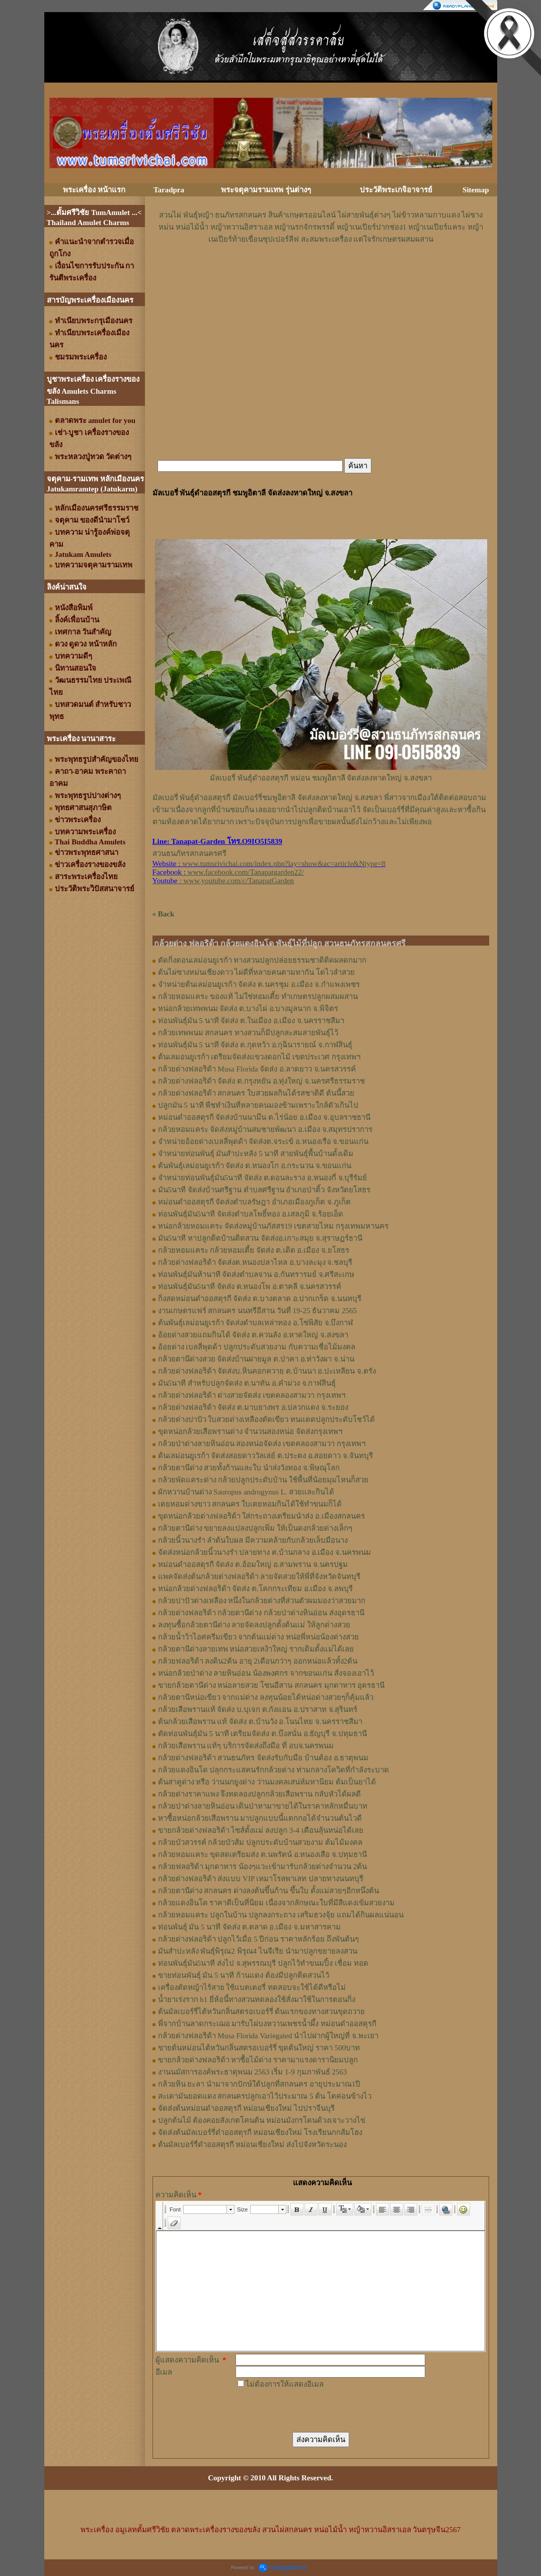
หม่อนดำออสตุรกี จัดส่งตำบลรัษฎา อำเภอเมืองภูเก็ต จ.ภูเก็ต (254, 1202)
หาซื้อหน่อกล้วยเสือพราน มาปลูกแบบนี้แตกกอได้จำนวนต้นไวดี (260, 1818)
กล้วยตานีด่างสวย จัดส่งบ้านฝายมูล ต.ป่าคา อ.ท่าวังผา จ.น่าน (256, 1359)
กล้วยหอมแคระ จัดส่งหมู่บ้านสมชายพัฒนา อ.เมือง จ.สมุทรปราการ (265, 1129)
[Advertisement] (321, 275)
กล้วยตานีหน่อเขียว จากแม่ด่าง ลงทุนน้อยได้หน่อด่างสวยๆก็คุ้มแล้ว (266, 1697)
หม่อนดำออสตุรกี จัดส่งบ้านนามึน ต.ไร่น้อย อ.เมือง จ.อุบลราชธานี (264, 1117)
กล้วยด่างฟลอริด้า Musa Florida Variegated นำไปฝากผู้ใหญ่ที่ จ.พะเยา (268, 2036)
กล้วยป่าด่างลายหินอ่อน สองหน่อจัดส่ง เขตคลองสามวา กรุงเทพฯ (261, 1444)
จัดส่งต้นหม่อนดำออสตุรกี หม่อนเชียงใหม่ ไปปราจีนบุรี (246, 2108)
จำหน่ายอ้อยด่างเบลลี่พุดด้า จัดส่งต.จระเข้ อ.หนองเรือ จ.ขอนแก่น (263, 1141)
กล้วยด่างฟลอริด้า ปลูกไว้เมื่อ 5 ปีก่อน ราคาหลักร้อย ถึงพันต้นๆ (258, 1939)
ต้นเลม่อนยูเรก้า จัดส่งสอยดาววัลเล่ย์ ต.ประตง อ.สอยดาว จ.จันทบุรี (265, 1456)
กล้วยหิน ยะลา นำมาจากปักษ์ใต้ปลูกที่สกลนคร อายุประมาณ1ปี (259, 2084)
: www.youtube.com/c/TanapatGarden (223, 881)
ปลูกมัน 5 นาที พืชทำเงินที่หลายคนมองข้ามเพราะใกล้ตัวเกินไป (258, 1105)
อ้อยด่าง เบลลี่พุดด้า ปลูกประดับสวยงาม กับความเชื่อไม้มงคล (256, 1347)
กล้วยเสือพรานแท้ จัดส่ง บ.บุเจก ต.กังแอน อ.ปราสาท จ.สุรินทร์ (258, 1709)
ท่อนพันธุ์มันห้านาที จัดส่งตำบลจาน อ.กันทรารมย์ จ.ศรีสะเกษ (256, 1274)
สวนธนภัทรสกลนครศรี (189, 853)
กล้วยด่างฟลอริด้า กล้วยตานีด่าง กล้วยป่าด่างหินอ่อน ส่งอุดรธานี (261, 1613)
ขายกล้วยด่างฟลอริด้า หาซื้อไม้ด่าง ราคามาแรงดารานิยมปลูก (258, 2060)
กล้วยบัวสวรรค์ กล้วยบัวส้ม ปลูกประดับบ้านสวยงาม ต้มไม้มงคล (260, 1842)
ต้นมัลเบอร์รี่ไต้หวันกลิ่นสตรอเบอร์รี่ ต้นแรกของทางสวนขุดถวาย (261, 2012)
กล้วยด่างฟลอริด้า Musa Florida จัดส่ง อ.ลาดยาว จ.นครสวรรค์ (257, 1069)
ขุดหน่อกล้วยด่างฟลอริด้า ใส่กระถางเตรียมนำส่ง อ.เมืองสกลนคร (261, 1516)
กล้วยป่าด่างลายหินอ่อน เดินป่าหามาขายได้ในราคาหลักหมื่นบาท (263, 1806)
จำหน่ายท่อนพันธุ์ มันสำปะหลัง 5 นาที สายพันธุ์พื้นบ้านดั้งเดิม (256, 1154)
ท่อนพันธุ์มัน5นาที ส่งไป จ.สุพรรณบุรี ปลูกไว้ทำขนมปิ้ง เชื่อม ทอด (263, 1963)
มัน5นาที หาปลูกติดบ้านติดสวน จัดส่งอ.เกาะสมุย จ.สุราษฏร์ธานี (260, 1238)
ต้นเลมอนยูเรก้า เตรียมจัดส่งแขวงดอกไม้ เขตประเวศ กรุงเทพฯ (259, 1057)
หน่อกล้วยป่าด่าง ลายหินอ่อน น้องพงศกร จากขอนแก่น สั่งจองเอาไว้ (266, 1673)
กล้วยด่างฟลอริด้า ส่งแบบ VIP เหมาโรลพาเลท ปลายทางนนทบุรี (261, 1879)
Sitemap (475, 190)
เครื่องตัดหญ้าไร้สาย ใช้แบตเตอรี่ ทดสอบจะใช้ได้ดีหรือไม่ (252, 1987)
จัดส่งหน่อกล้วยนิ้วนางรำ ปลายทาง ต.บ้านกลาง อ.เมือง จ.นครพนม (264, 1552)
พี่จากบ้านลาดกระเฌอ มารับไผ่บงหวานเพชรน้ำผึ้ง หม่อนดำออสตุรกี (267, 2024)
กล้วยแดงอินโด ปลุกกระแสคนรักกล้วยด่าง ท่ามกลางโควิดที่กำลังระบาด (274, 1770)
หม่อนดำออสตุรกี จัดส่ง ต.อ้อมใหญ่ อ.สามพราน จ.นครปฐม (253, 1564)
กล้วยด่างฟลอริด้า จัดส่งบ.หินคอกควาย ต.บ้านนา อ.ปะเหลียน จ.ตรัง (267, 1371)
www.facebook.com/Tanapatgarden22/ (246, 872)
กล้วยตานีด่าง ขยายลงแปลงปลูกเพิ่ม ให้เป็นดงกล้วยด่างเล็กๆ (255, 1528)
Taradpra (168, 190)
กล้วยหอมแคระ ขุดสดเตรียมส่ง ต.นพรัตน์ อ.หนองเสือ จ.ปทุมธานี (262, 1854)
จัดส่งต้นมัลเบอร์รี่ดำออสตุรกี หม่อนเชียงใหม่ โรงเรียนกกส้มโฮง (260, 2132)
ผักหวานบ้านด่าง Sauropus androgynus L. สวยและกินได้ (246, 1492)
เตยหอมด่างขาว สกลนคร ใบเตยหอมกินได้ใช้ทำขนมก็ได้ (250, 1504)
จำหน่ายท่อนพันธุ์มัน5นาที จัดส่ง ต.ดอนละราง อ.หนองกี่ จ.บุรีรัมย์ (262, 1178)
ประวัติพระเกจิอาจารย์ (396, 190)
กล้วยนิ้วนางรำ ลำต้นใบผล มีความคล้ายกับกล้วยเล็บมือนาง (253, 1540)
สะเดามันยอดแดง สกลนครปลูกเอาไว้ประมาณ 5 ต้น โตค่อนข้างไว (265, 2096)
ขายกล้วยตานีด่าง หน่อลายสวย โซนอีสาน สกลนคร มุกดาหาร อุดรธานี (271, 1685)
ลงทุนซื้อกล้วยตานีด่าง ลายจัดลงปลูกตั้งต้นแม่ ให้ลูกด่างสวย (254, 1625)
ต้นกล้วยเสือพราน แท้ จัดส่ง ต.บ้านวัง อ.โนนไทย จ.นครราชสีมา (260, 1722)
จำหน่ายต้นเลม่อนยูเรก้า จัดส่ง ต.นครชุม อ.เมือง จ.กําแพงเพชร (259, 984)
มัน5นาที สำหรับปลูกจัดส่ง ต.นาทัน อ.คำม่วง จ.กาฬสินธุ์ (247, 1383)
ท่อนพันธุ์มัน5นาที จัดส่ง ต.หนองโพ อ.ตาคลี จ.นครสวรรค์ (250, 1286)
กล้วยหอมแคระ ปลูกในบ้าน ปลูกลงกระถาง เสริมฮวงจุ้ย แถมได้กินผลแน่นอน (281, 1915)
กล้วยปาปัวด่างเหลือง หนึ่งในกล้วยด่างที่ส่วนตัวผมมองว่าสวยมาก (262, 1601)
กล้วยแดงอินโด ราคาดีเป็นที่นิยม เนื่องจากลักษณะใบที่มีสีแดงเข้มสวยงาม (276, 1903)
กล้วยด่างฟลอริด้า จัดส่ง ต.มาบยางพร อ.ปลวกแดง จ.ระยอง (253, 1407)
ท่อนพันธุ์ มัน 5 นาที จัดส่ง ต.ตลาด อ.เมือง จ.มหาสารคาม (249, 1927)
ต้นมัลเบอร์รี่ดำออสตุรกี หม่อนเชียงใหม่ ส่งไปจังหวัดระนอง (252, 2144)
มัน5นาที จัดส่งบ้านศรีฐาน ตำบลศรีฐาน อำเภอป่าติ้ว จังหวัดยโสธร (264, 1190)
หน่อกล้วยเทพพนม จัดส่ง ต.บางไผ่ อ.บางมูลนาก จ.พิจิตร (248, 1009)
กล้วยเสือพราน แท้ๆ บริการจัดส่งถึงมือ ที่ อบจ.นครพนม (246, 1746)
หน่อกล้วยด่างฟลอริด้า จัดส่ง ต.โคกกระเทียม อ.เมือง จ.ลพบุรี (255, 1589)
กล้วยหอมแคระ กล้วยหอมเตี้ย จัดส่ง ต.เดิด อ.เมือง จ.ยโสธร (253, 1250)
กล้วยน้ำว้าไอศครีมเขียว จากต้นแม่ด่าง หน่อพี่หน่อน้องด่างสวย (258, 1637)
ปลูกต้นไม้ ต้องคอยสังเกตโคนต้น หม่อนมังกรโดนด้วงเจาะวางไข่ (262, 2120)
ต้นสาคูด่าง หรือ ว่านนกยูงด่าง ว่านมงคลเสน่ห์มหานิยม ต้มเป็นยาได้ (267, 1782)
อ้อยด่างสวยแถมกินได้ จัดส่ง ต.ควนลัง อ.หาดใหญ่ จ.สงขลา (253, 1335)
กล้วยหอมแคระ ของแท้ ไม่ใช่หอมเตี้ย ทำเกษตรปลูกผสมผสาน (258, 996)
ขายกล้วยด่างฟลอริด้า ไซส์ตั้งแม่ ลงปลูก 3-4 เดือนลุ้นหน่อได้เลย (260, 1830)
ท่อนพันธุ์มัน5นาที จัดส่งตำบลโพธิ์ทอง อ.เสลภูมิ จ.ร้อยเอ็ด (250, 1214)
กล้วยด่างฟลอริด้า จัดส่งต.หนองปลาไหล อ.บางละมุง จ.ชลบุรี (255, 1262)
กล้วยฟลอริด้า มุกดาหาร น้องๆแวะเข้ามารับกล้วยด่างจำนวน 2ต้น (262, 1867)
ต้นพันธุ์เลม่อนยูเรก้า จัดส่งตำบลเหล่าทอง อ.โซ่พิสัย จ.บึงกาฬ (255, 1323)
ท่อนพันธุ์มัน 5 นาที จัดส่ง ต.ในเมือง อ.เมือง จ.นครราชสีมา (251, 1021)
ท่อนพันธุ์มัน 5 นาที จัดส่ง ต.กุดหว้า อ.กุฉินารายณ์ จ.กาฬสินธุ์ (255, 1045)
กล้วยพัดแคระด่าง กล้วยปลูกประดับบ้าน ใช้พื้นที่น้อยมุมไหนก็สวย (263, 1480)
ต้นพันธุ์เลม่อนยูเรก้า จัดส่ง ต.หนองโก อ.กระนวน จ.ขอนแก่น (254, 1166)
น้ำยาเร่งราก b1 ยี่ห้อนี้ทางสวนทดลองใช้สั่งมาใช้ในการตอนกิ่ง (257, 1999)
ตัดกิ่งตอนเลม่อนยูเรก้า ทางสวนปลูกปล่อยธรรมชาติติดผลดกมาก (262, 960)
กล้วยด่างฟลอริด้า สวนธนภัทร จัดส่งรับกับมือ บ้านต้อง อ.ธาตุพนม (263, 1758)
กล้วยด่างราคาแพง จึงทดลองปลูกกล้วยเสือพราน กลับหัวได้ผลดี (259, 1794)
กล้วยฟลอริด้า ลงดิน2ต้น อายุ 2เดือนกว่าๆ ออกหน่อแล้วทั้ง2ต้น (258, 1661)
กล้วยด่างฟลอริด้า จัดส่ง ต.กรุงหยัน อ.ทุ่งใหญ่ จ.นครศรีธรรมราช (261, 1081)
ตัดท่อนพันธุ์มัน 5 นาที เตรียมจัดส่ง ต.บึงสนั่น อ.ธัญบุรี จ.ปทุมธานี (262, 1734)
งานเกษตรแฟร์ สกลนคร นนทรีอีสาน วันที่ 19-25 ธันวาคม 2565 (257, 1311)
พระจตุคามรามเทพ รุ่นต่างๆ (266, 190)
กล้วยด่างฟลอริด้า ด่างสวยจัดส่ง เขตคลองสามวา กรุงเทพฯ (251, 1395)
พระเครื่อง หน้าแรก (94, 190)
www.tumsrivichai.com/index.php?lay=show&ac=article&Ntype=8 (283, 864)
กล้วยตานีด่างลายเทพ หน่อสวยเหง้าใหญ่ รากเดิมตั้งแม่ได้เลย (256, 1649)
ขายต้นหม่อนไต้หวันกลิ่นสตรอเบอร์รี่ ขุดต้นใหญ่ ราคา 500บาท (259, 2048)
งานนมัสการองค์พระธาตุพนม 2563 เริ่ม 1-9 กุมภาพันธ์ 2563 (252, 2072)
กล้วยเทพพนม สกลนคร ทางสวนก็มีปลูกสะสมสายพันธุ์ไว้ (248, 1033)
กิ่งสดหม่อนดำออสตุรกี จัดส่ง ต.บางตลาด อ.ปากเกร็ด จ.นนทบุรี (259, 1299)
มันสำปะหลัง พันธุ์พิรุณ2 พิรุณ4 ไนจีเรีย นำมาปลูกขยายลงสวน (257, 1951)
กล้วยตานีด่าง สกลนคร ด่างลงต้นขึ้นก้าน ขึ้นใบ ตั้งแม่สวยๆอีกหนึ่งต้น (268, 1891)
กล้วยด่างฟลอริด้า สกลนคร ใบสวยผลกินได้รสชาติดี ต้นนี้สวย (256, 1093)
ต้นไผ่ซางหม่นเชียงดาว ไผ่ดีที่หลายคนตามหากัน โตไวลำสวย (256, 972)
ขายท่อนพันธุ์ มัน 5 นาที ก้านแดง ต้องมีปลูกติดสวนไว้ (243, 1975)
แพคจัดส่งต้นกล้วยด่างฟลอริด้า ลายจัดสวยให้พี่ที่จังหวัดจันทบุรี (259, 1576)
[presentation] (312, 2409)
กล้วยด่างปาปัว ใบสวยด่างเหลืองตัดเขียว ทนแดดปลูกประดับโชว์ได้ (266, 1419)
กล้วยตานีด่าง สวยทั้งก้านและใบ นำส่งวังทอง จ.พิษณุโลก (249, 1468)
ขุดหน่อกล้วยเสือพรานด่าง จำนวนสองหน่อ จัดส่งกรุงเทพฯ (250, 1431)
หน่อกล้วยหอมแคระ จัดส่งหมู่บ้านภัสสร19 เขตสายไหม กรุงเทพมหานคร (273, 1226)
